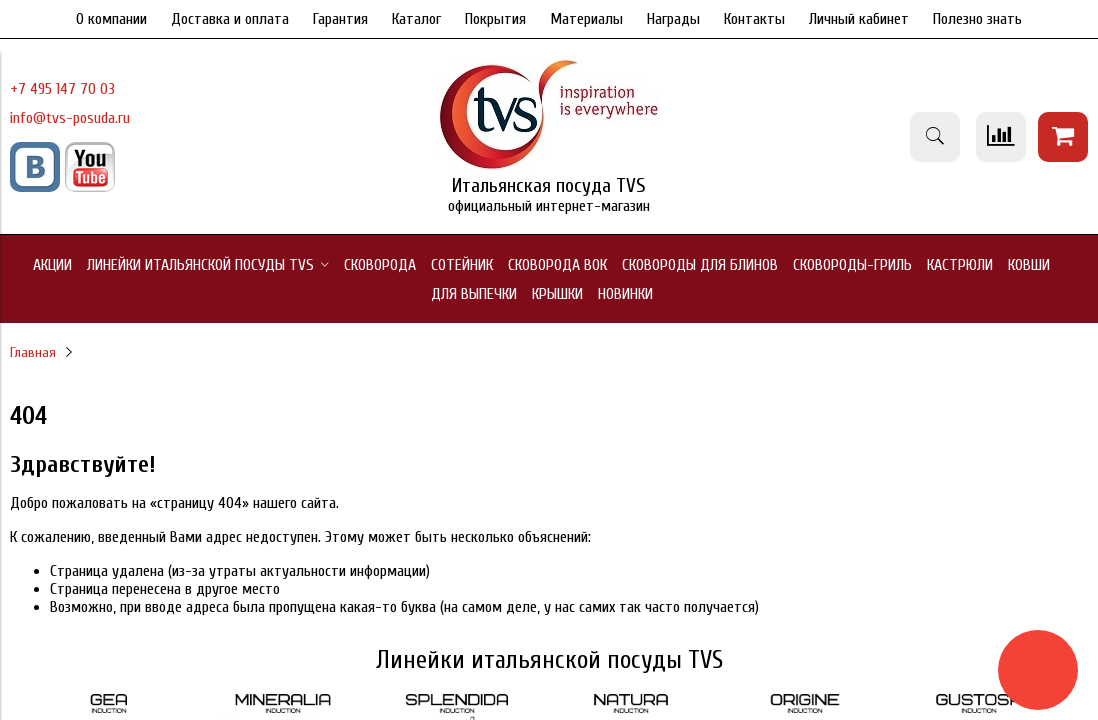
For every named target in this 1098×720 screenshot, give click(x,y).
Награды (673, 19)
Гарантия (340, 19)
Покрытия (495, 19)
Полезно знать (977, 19)
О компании (111, 19)
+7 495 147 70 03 (62, 89)
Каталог (416, 19)
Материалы (586, 19)
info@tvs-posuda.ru (70, 118)
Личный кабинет (859, 19)
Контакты (754, 19)
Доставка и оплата (230, 19)
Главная (33, 352)
